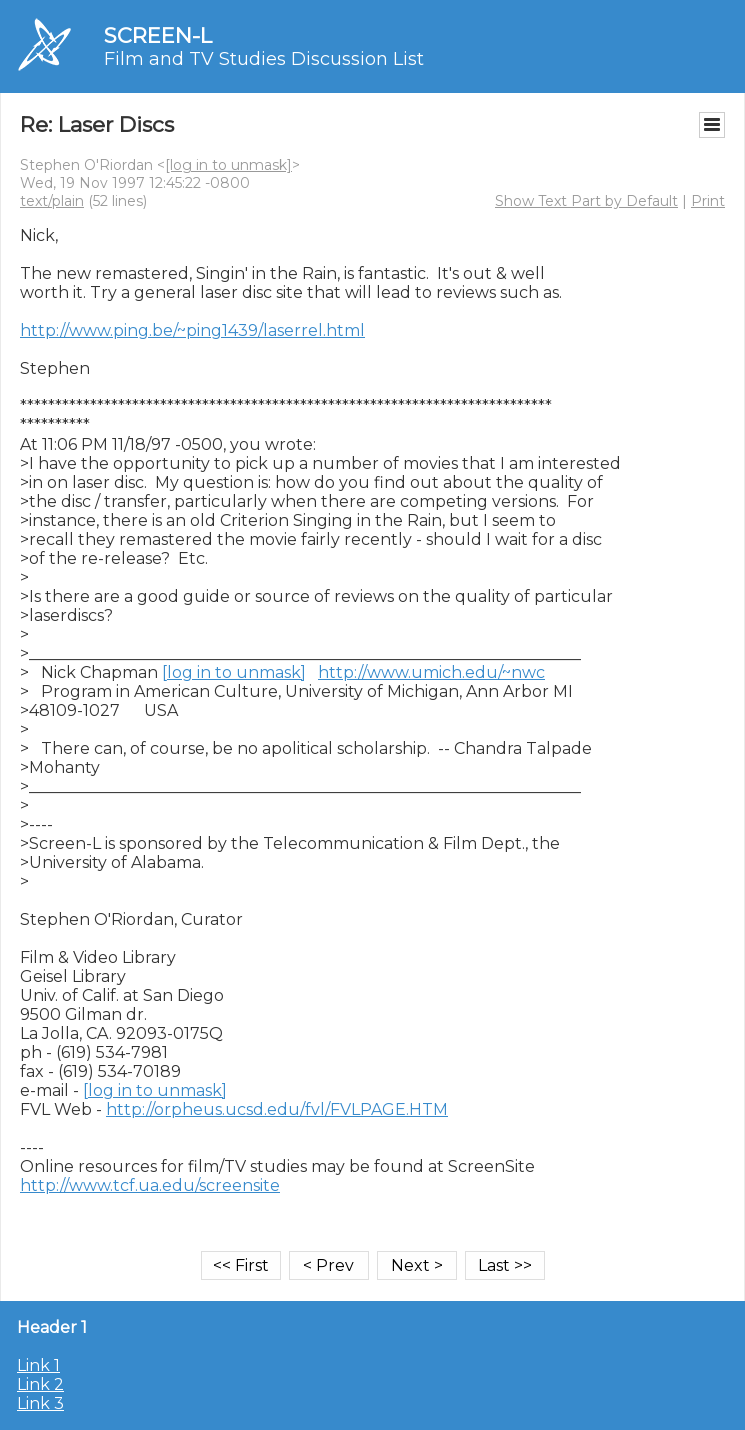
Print (708, 201)
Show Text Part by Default (586, 201)
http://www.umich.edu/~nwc (431, 672)
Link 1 (38, 1365)
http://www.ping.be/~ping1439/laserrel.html (192, 330)
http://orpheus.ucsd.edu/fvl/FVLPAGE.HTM (277, 1109)
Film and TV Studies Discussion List (264, 59)
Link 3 (40, 1403)
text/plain (52, 201)
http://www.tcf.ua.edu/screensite (150, 1185)
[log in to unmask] (228, 165)
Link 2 (40, 1384)
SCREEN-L (158, 35)
